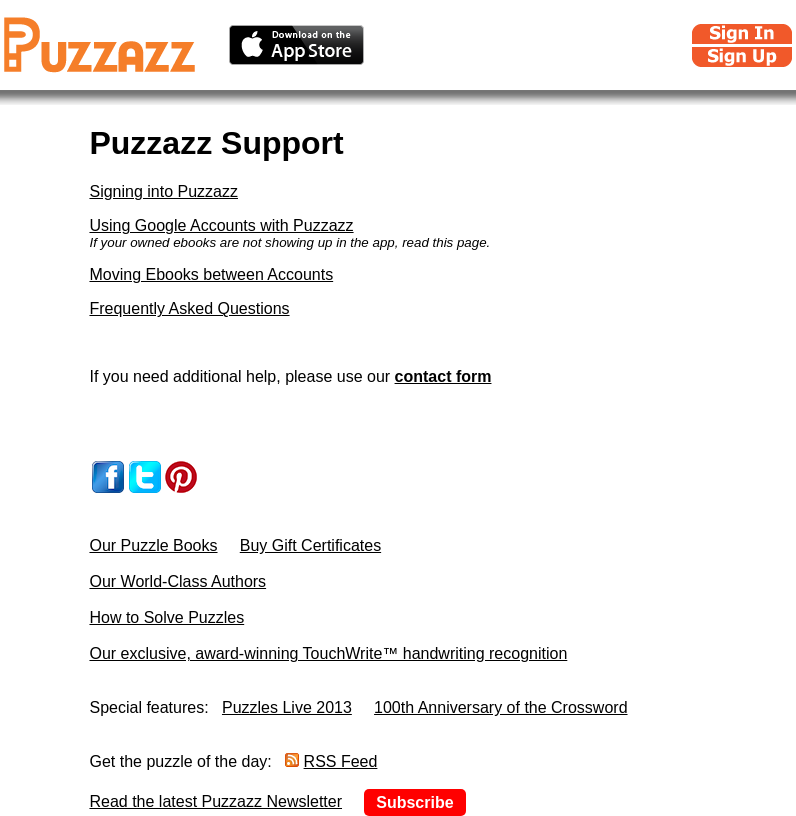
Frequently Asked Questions (189, 308)
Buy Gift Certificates (310, 545)
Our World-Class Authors (177, 581)
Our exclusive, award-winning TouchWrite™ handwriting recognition (328, 653)
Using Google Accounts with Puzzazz (221, 225)
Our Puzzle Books (153, 545)
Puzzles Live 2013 (287, 707)
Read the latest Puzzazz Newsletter (215, 801)
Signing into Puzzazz (163, 191)
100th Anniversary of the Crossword (500, 707)
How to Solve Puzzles (166, 617)
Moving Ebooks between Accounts (211, 274)
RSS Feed (341, 761)
